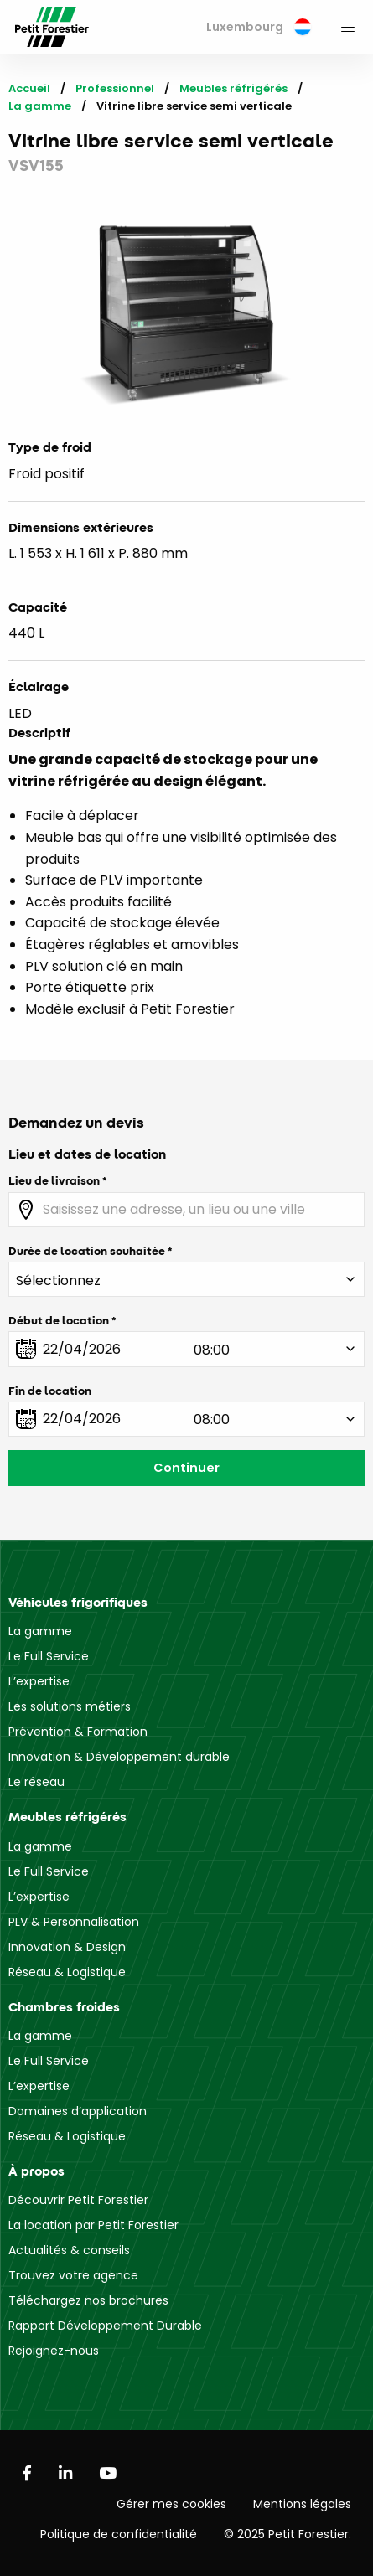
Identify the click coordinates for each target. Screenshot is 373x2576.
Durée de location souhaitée (86, 1250)
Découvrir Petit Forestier (78, 2199)
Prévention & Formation (78, 1731)
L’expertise (39, 1681)
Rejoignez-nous (53, 2350)
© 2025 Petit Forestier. (287, 2534)
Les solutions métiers (69, 1706)
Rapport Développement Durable (105, 2325)
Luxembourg (258, 26)
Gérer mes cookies (171, 2504)
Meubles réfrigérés (233, 88)
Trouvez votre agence (73, 2275)
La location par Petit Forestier (93, 2225)
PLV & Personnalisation (73, 1921)
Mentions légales (302, 2504)
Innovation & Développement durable (119, 1756)
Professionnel (114, 88)
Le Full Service (48, 1656)
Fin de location (49, 1390)
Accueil (29, 88)
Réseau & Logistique (67, 1972)
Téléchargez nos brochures (88, 2300)
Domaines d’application (77, 2111)
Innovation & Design (67, 1946)
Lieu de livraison (54, 1180)
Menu (348, 27)
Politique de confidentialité (118, 2534)
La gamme (39, 106)
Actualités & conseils (69, 2250)
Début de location (58, 1320)
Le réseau (36, 1781)
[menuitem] (258, 27)
